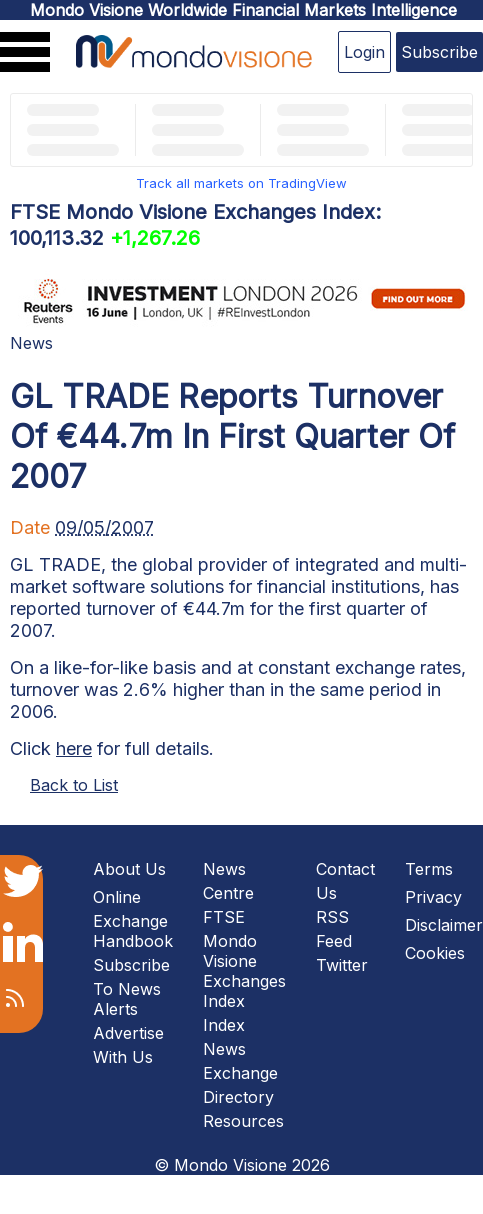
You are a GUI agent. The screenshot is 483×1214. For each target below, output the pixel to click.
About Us (129, 869)
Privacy (433, 897)
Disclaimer (444, 925)
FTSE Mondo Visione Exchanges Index (244, 959)
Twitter (342, 965)
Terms (429, 869)
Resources (243, 1121)
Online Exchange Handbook (133, 919)
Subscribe (439, 52)
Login (364, 52)
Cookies (435, 953)
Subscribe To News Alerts (131, 987)
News (31, 343)
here (74, 748)
